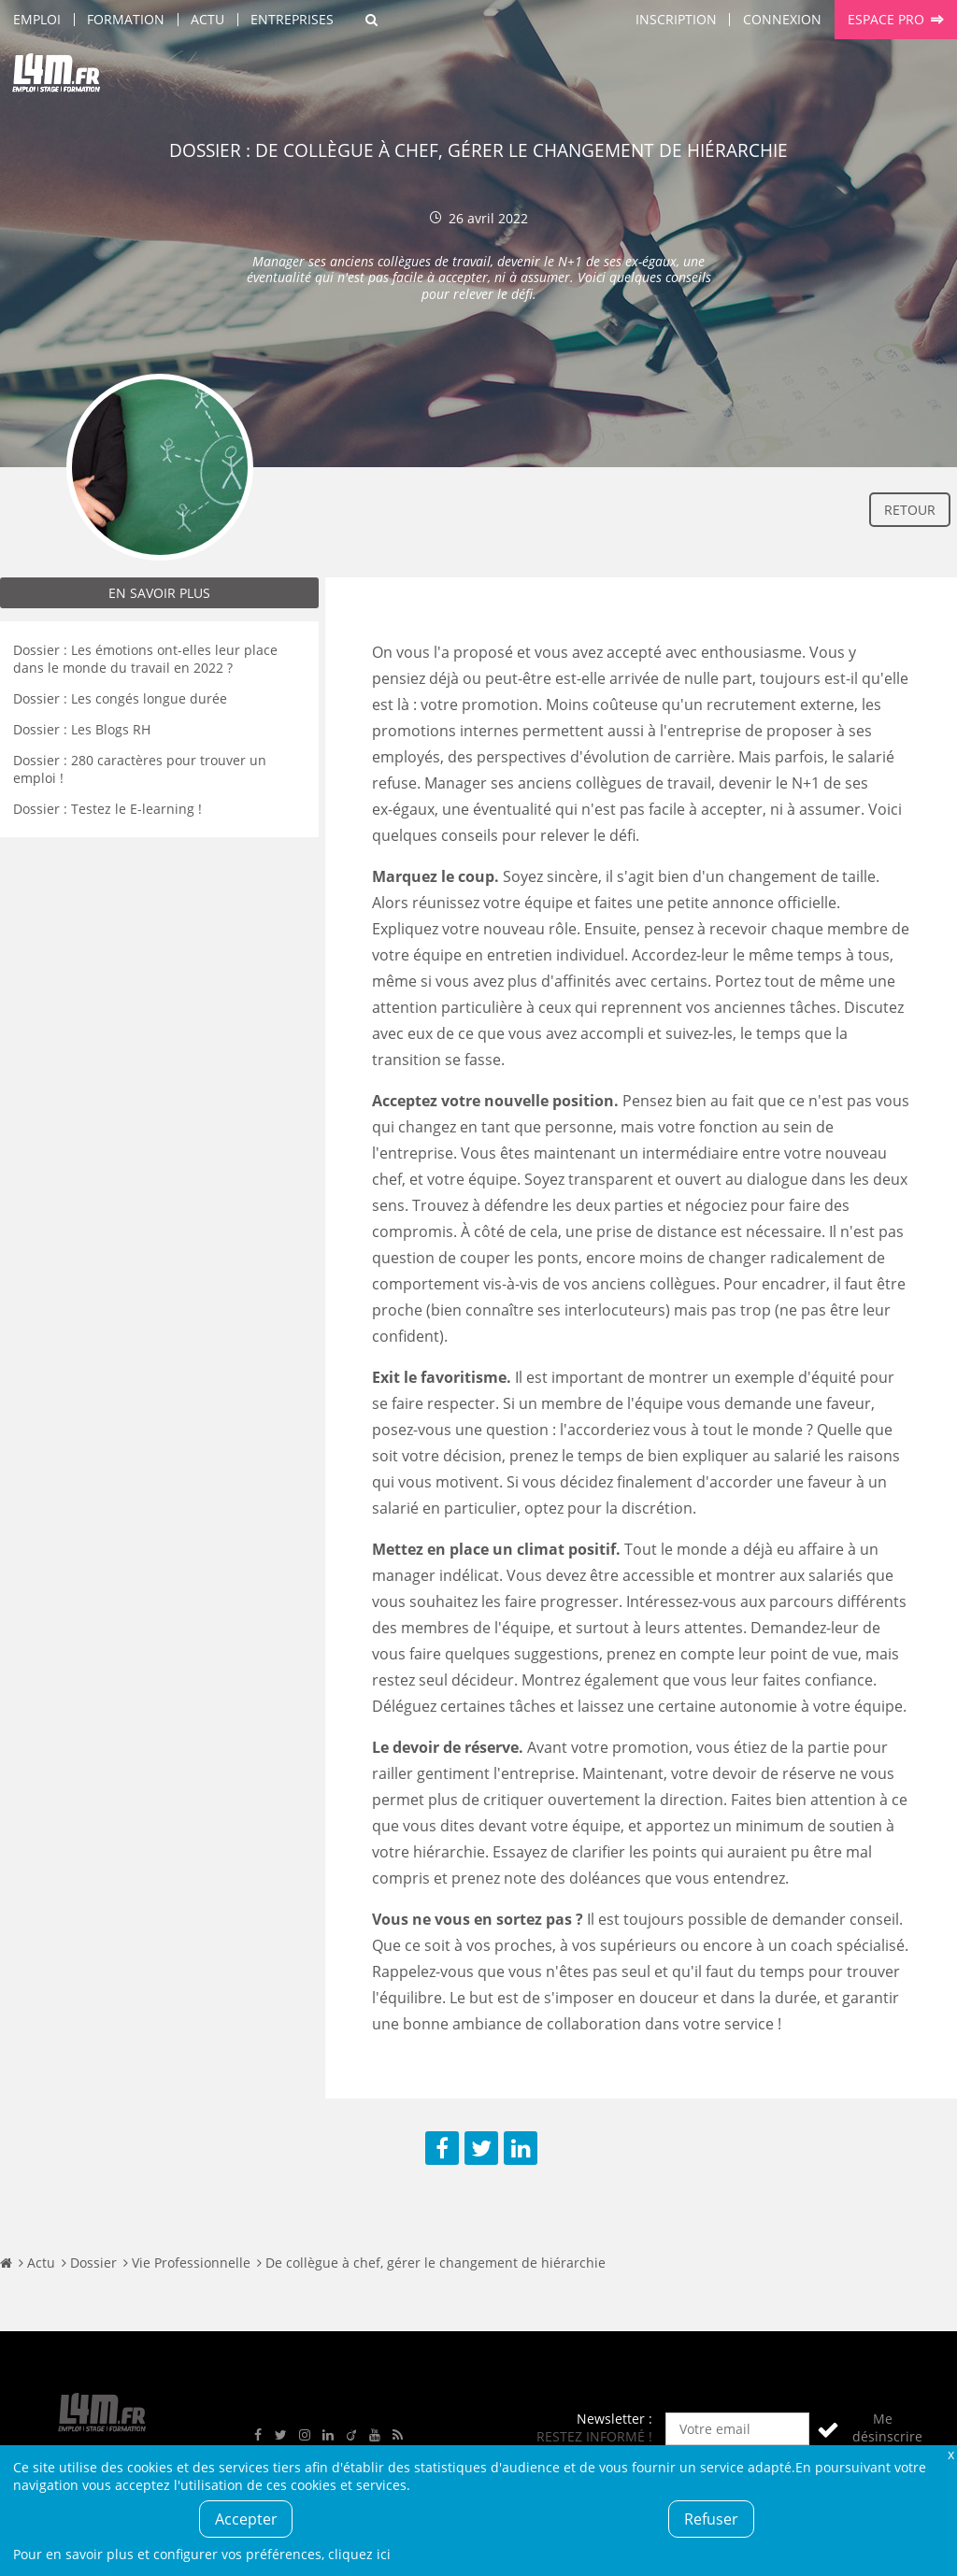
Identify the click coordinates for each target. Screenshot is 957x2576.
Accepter (246, 2519)
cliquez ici (359, 2554)
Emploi (37, 19)
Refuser (711, 2519)
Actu (207, 19)
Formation (125, 19)
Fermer (950, 2454)
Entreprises (292, 19)
